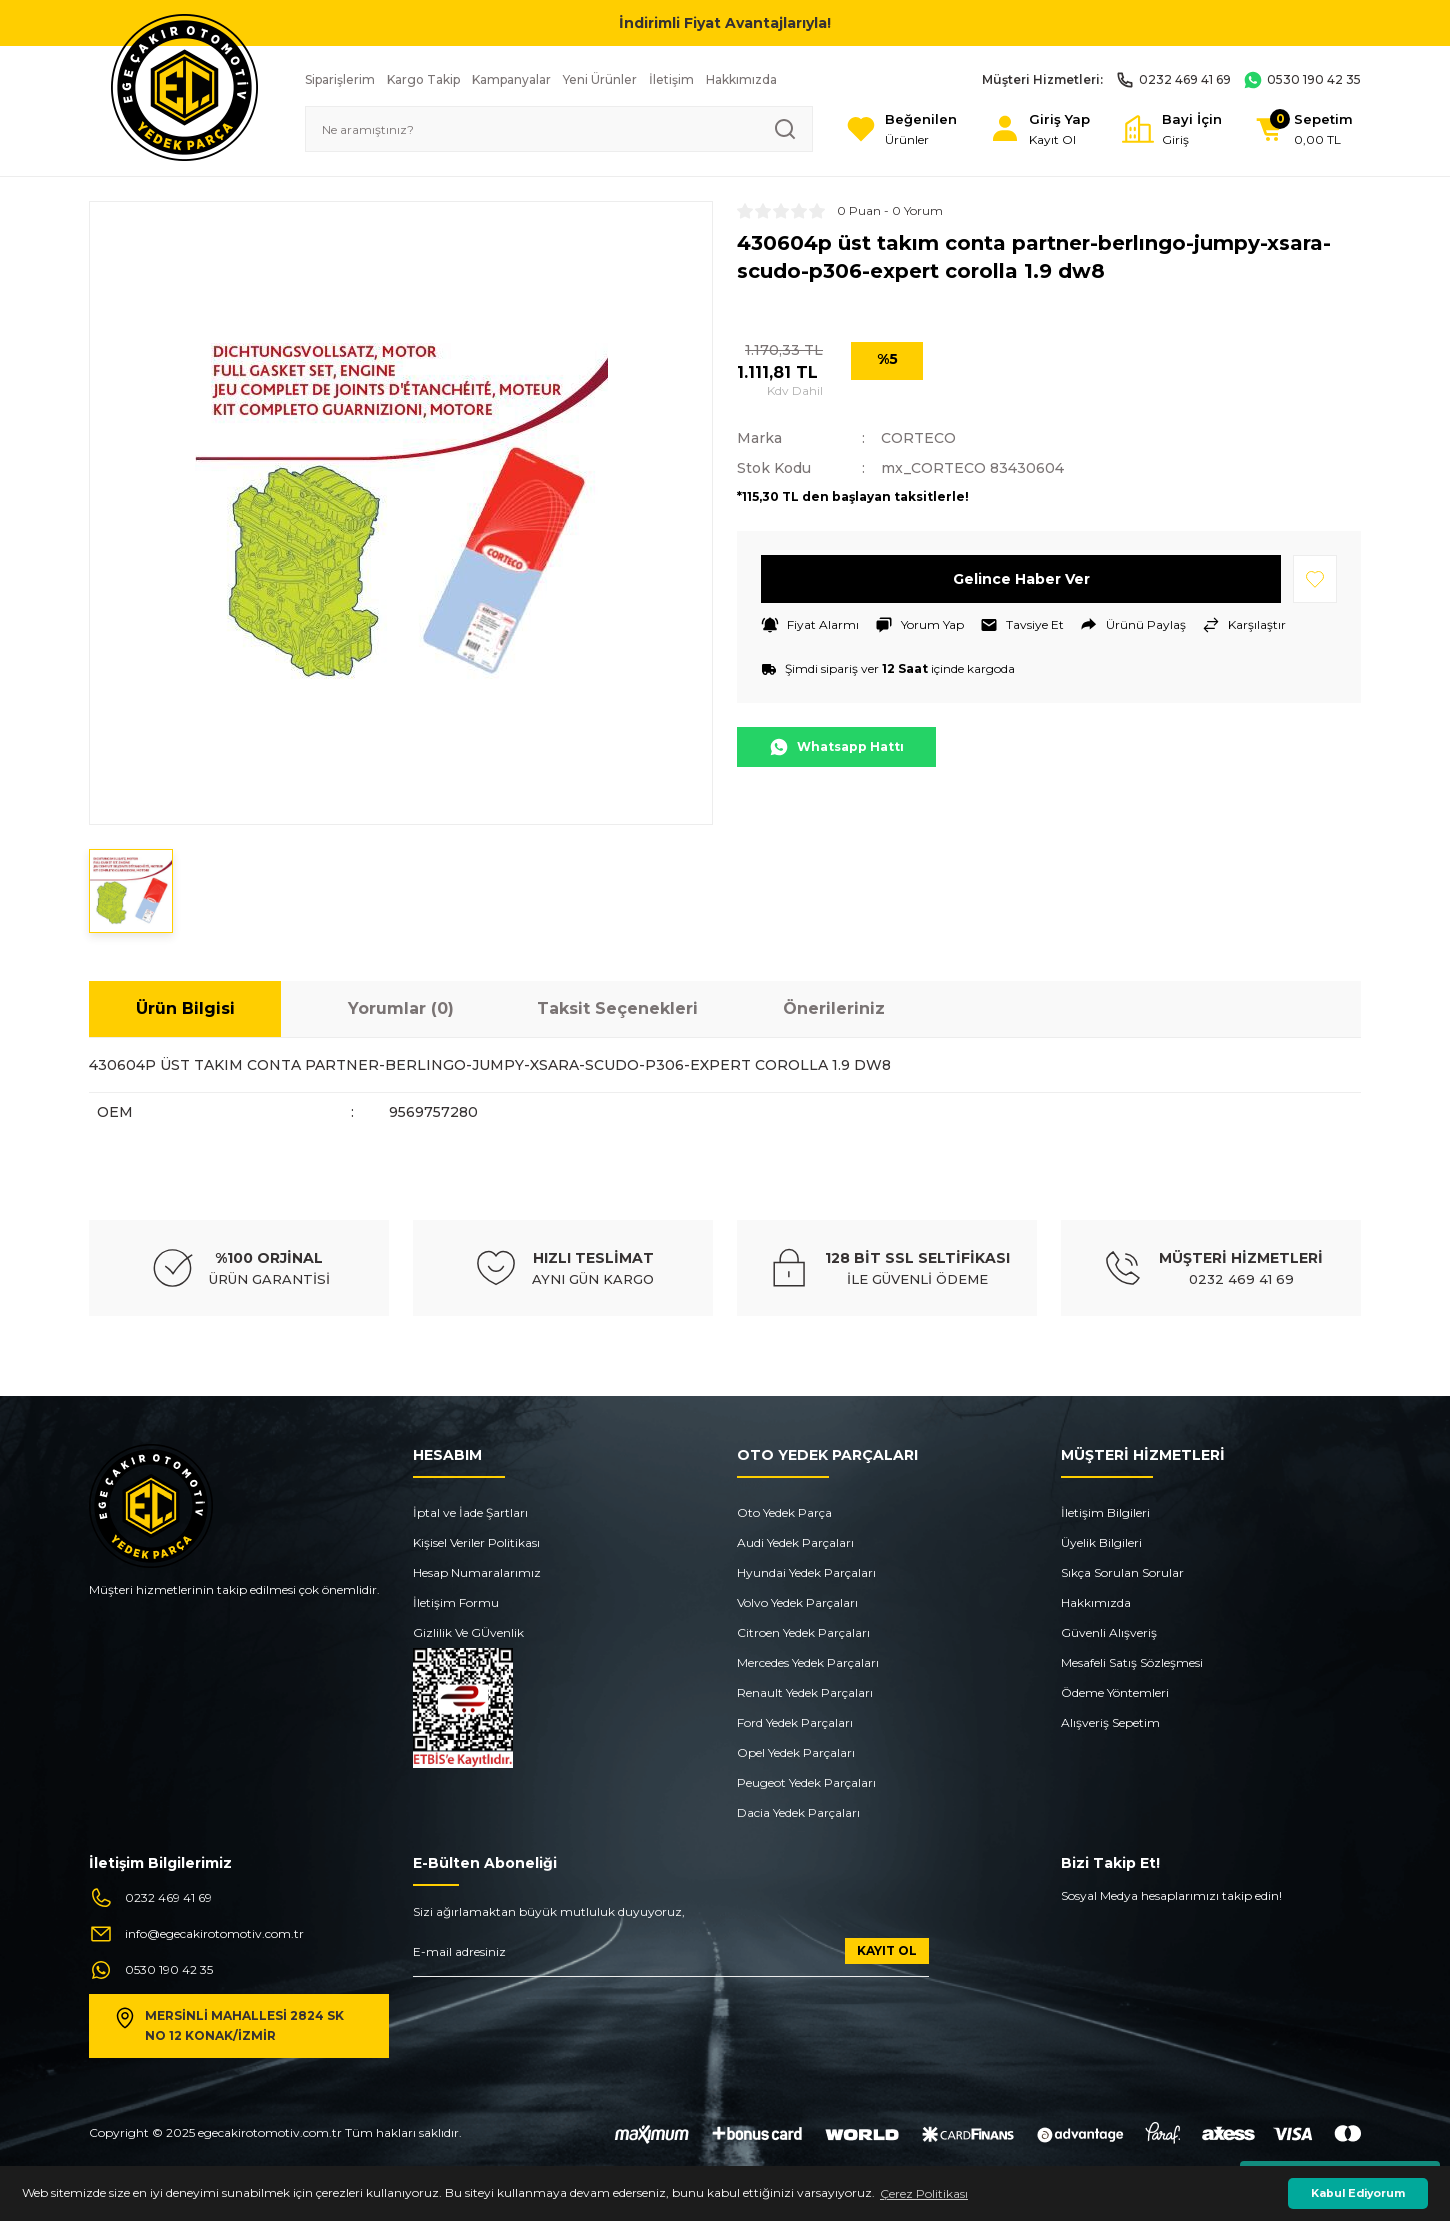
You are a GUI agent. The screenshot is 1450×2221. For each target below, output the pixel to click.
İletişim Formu (456, 1602)
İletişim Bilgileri (1105, 1512)
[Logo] (184, 86)
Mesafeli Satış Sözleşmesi (1132, 1662)
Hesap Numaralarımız (477, 1572)
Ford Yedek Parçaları (795, 1722)
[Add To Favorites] (1315, 579)
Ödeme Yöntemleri (1115, 1692)
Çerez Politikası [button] (924, 2193)
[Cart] (1303, 129)
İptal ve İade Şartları (470, 1512)
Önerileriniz (834, 1008)
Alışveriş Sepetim (1110, 1722)
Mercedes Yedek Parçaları (808, 1662)
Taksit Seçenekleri (617, 1008)
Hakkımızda (1096, 1602)
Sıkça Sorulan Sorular (1122, 1572)
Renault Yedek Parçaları (805, 1692)
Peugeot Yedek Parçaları (806, 1782)
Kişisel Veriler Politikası (476, 1542)
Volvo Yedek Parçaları (797, 1602)
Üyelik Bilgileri (1101, 1542)
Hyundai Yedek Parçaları (806, 1572)
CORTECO (918, 438)
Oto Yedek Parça (784, 1512)
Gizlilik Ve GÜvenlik (468, 1632)
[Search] (559, 129)
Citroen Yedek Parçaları (803, 1632)
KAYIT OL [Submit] (887, 1950)
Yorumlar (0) (401, 1008)
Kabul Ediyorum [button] (1358, 2193)
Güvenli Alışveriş (1109, 1632)
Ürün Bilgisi (185, 1008)
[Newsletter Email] (671, 1957)
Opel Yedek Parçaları (796, 1752)
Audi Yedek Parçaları (795, 1542)
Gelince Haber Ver (1021, 579)
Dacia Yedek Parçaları (798, 1812)
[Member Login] (1039, 129)
